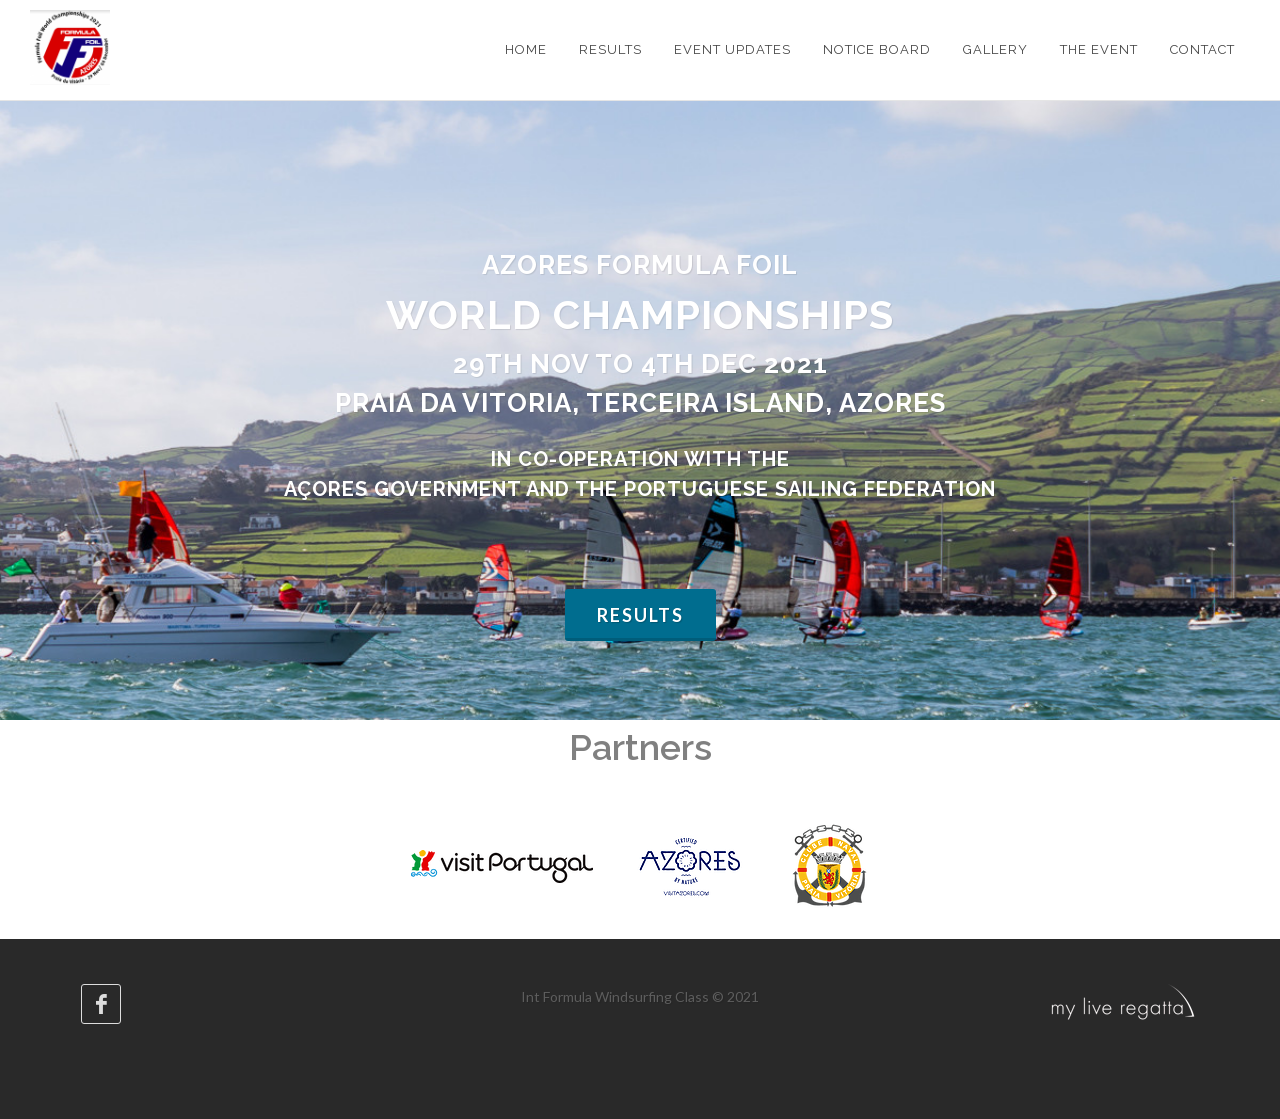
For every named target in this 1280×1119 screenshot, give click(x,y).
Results (640, 615)
